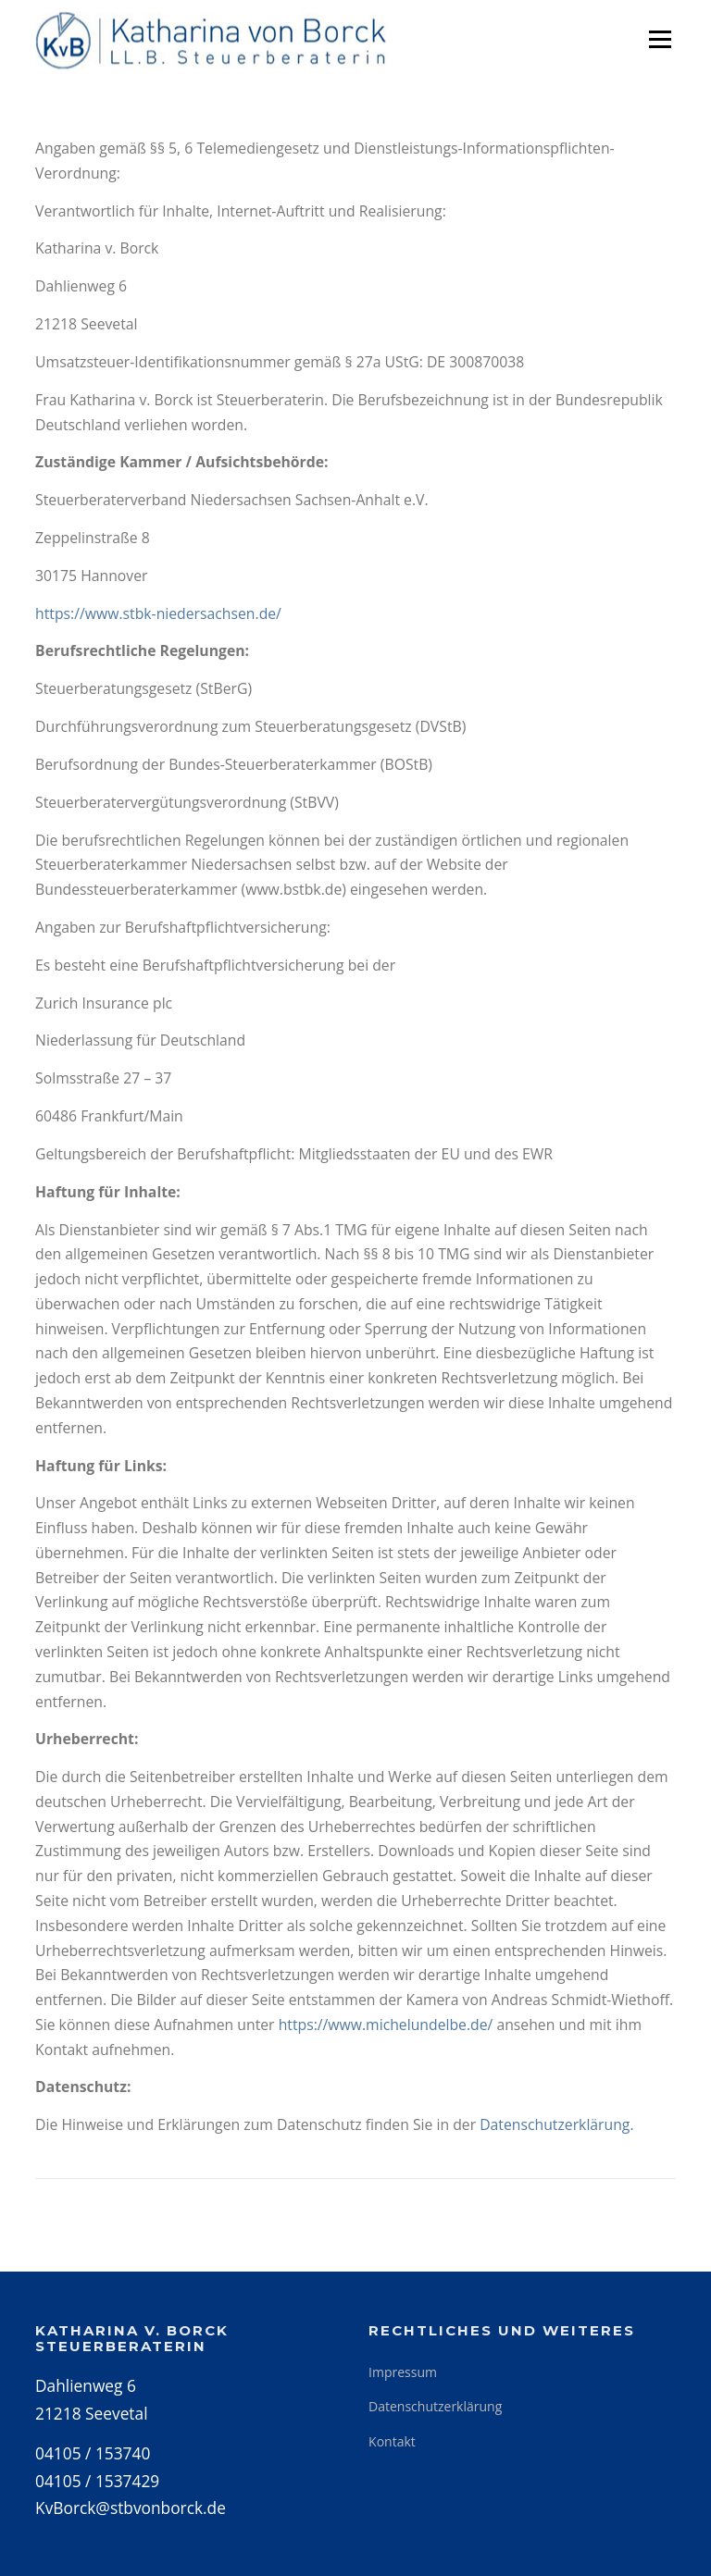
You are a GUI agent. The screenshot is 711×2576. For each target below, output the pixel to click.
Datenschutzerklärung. (556, 2124)
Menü (659, 39)
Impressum (402, 2372)
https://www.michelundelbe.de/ (386, 2024)
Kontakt (392, 2441)
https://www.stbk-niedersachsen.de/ (158, 613)
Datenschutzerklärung (435, 2406)
